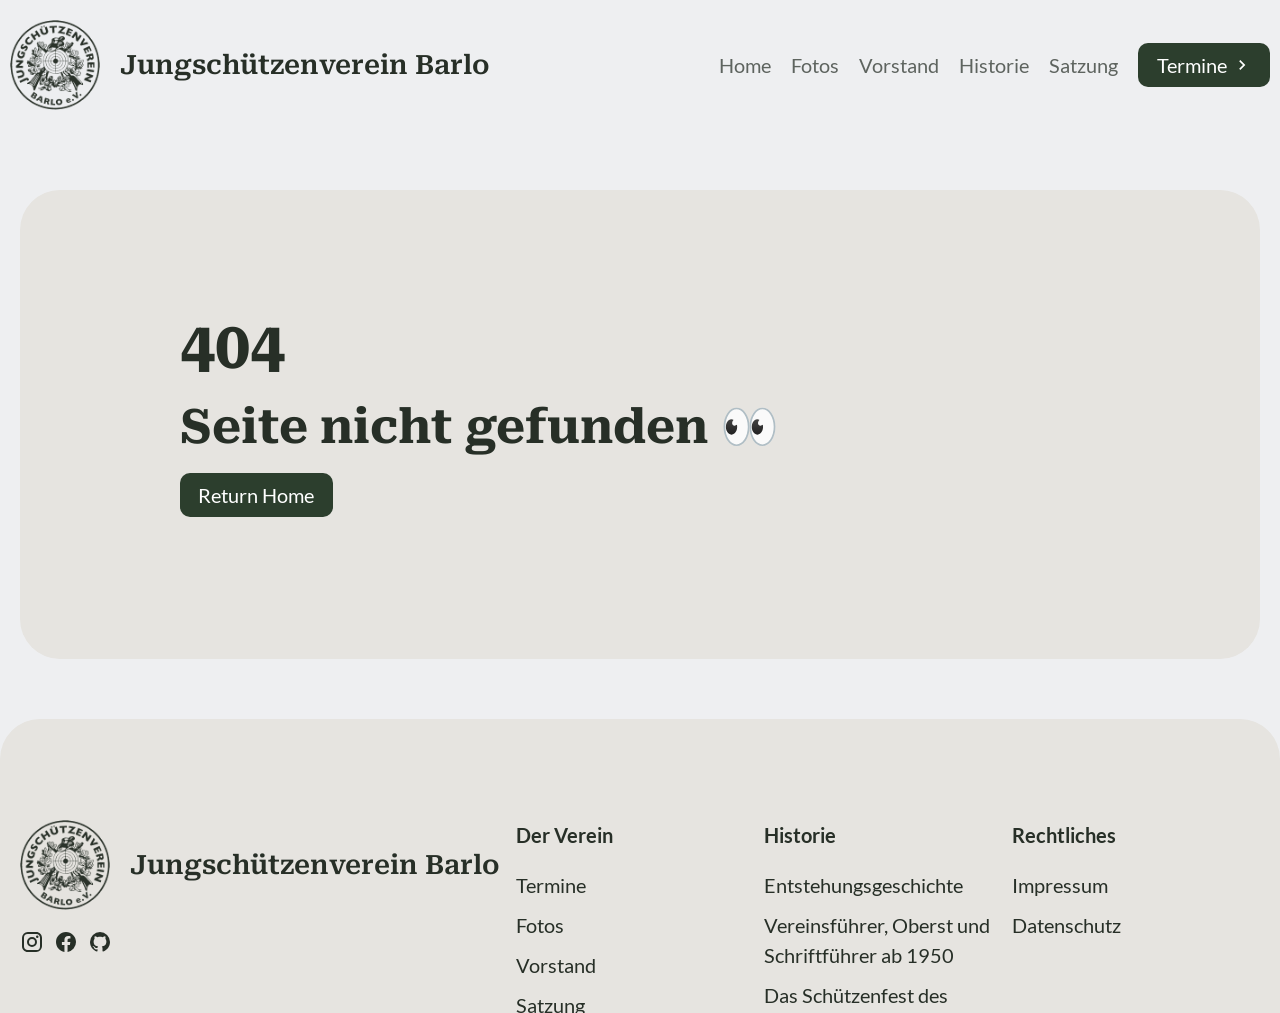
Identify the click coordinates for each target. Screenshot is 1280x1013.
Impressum (1060, 885)
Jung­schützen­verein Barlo (305, 64)
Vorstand (899, 65)
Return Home (256, 495)
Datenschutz (1066, 925)
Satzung (1083, 65)
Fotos (815, 65)
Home (745, 65)
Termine (1204, 65)
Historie (994, 65)
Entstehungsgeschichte (863, 885)
